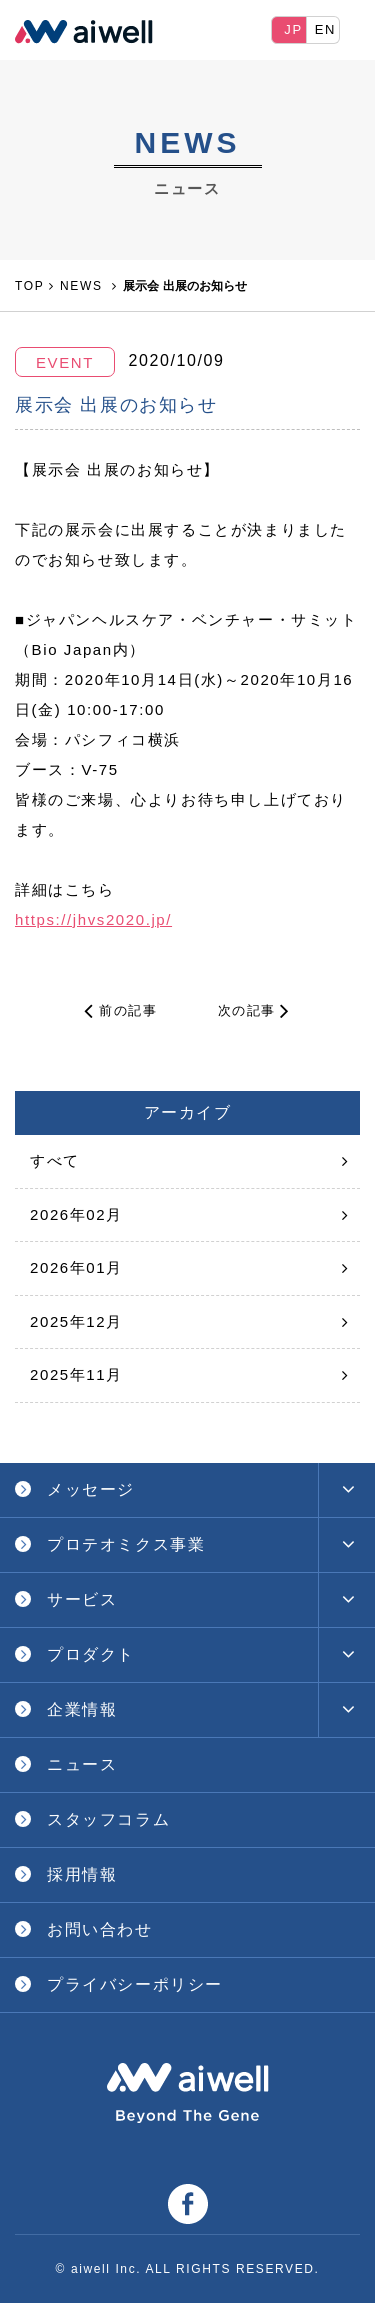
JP (293, 29)
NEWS (83, 286)
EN (325, 29)
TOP (29, 286)
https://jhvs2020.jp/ (93, 919)
